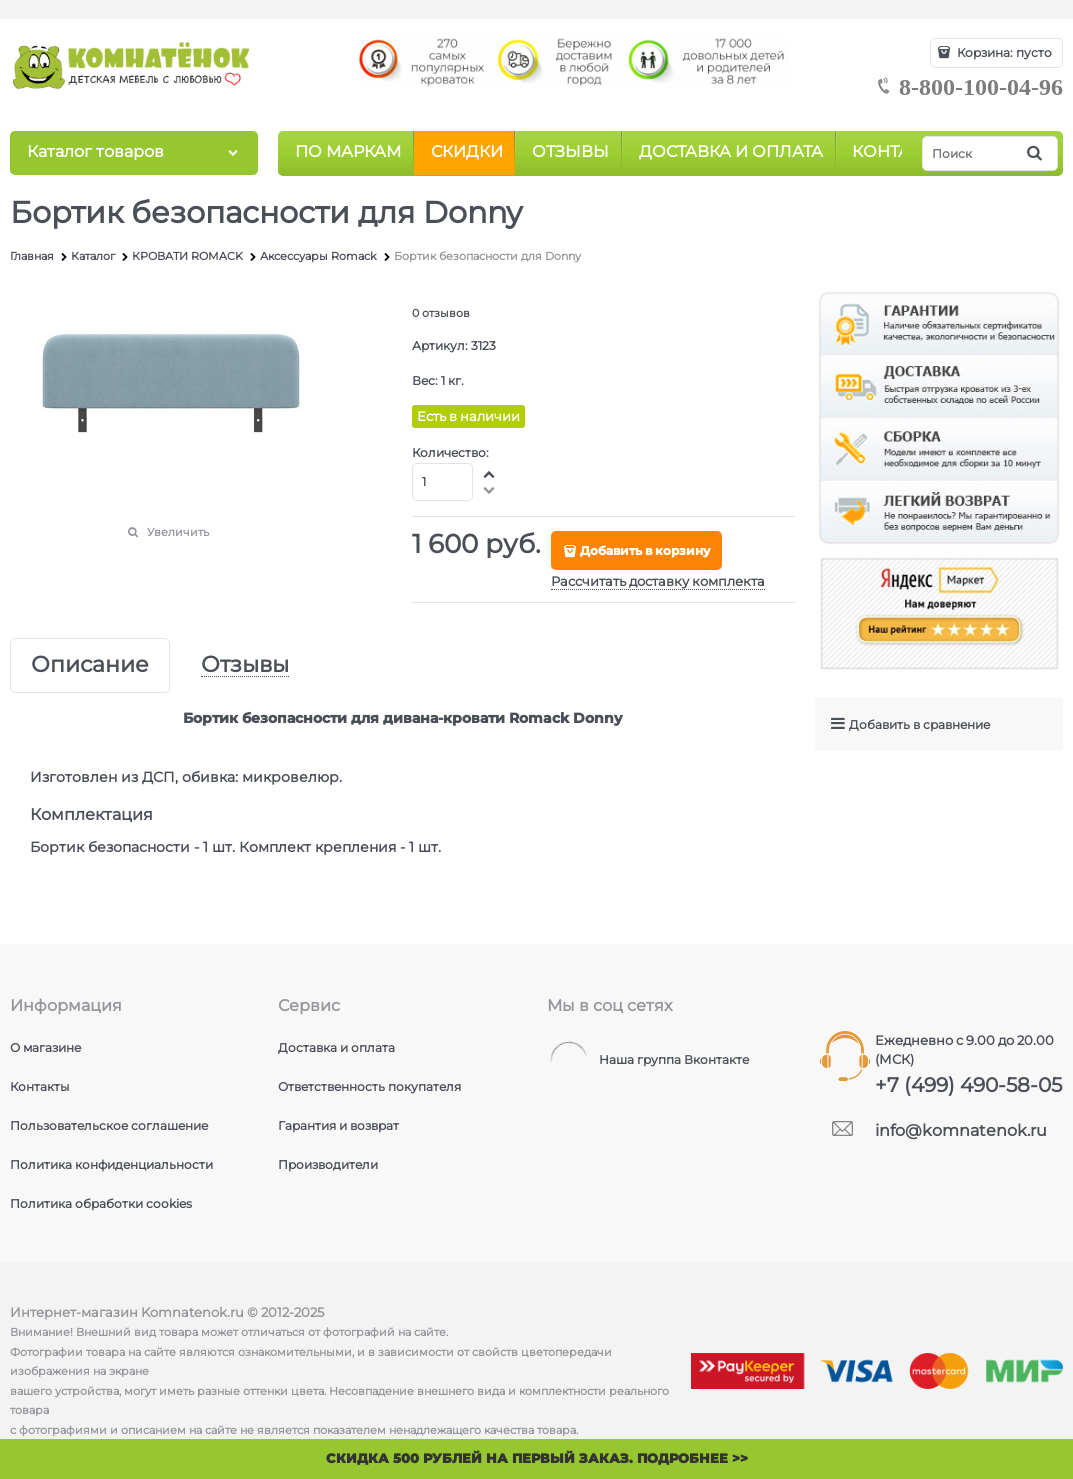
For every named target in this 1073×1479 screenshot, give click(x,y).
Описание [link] (90, 665)
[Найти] (1036, 153)
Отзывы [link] (245, 665)
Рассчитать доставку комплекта (658, 581)
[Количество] (442, 482)
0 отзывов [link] (441, 313)
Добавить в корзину (645, 550)
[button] (490, 474)
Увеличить (178, 532)
